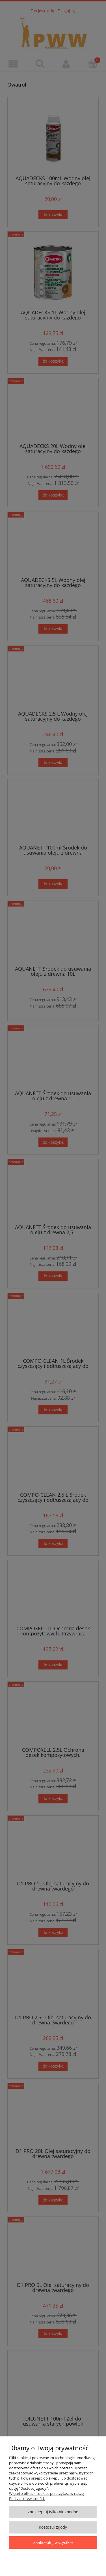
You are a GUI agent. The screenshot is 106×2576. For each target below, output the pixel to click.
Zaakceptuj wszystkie (53, 2542)
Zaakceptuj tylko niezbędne (53, 2511)
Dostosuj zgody (53, 2527)
